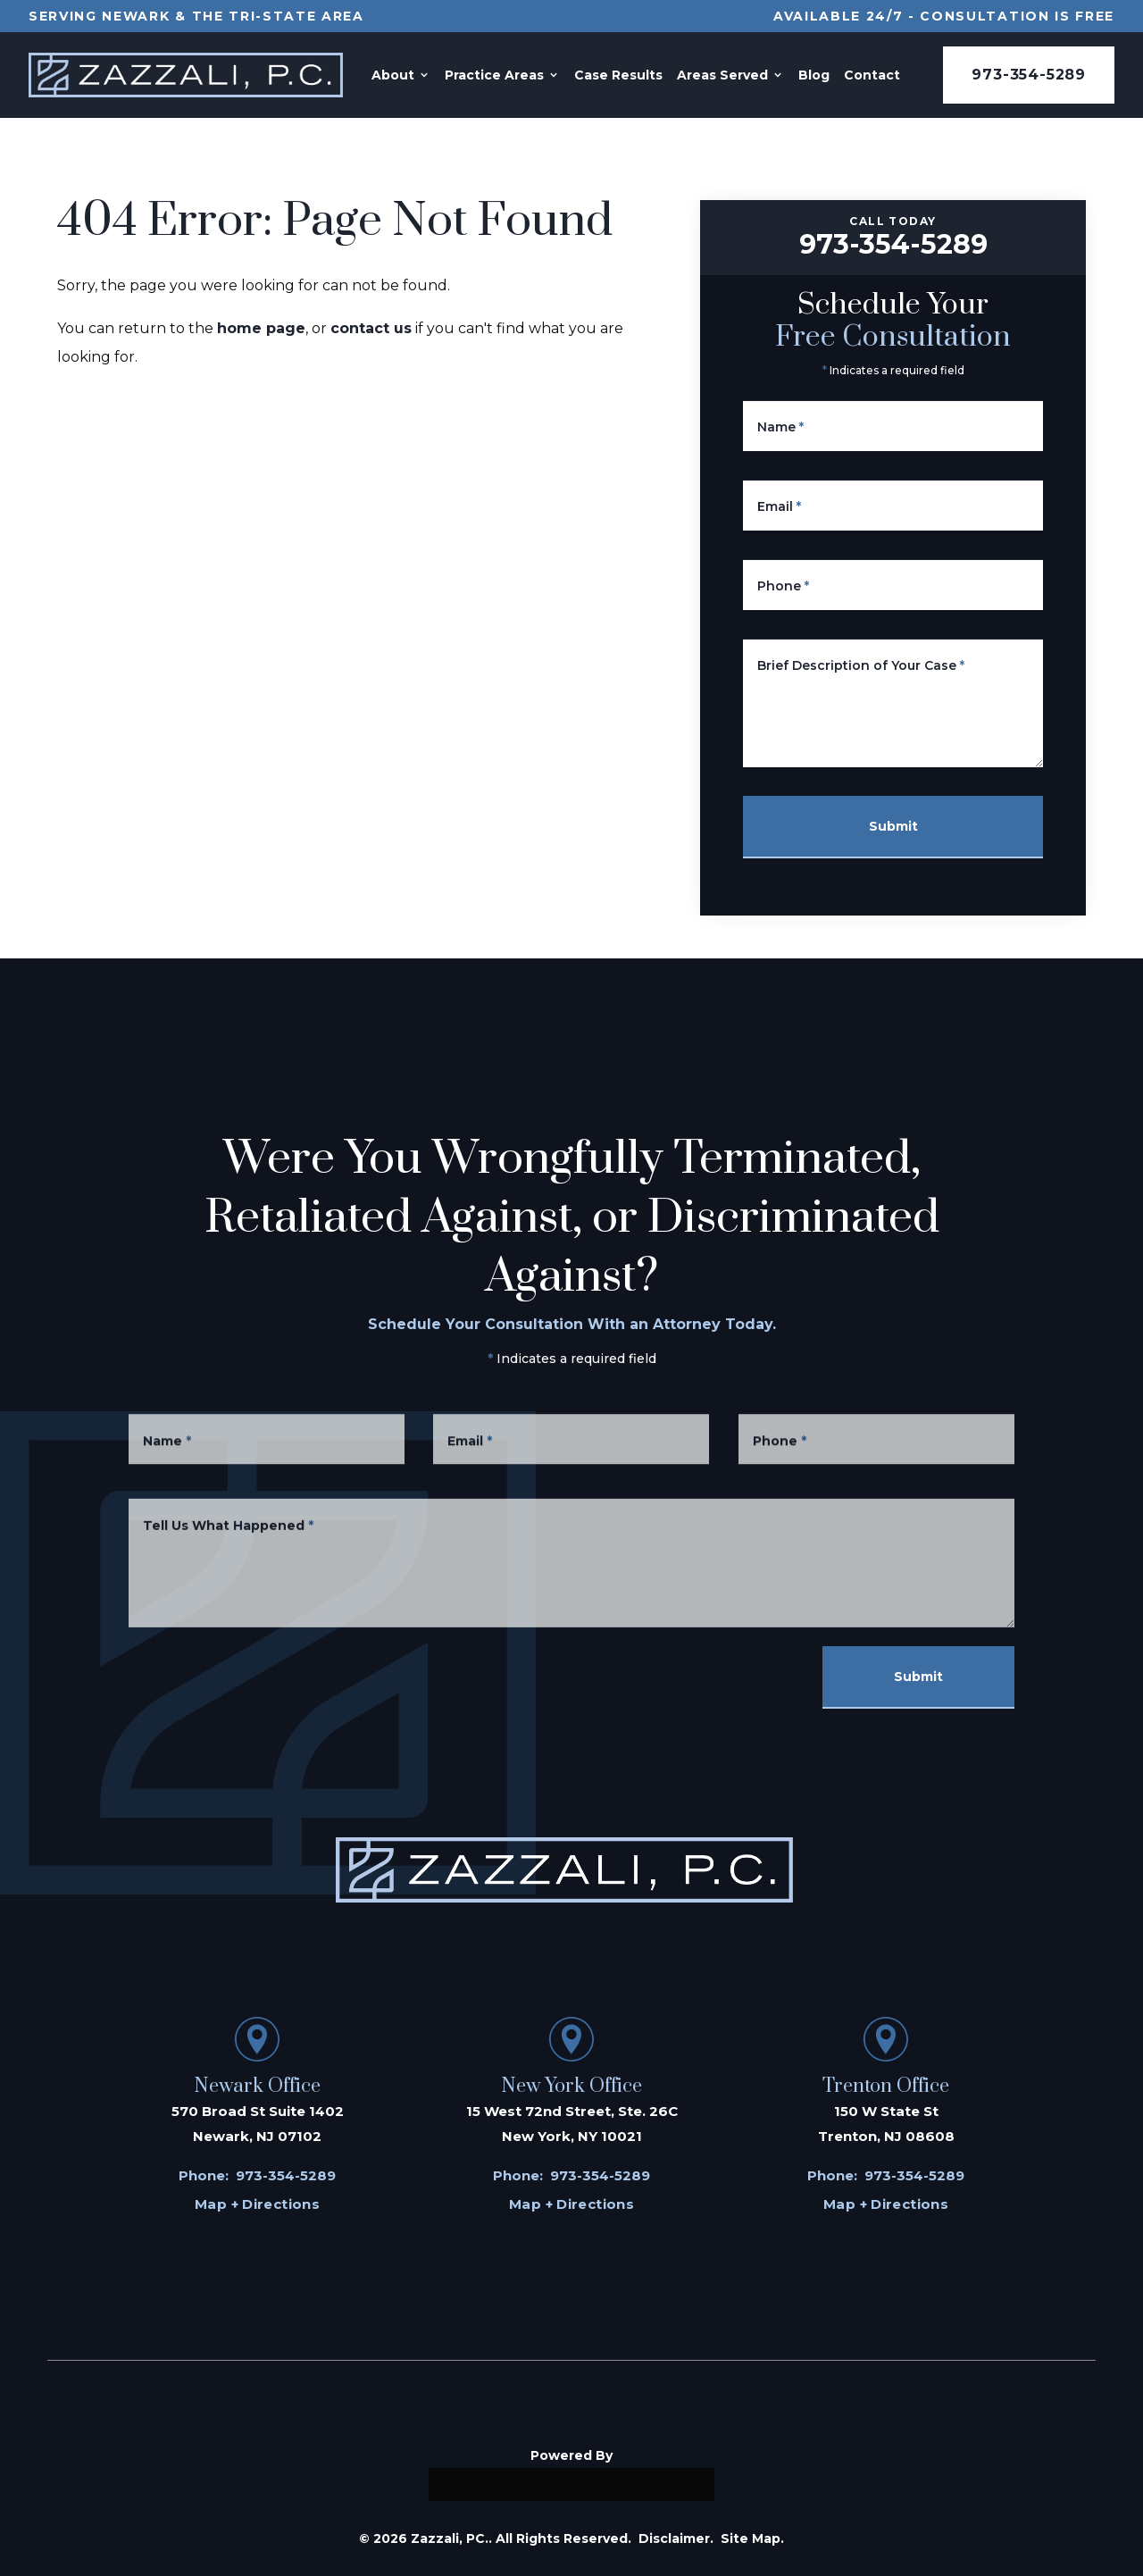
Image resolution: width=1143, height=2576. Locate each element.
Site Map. (752, 2538)
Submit (893, 826)
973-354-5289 (1029, 74)
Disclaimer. (675, 2538)
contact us (371, 328)
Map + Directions (257, 2203)
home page (261, 328)
